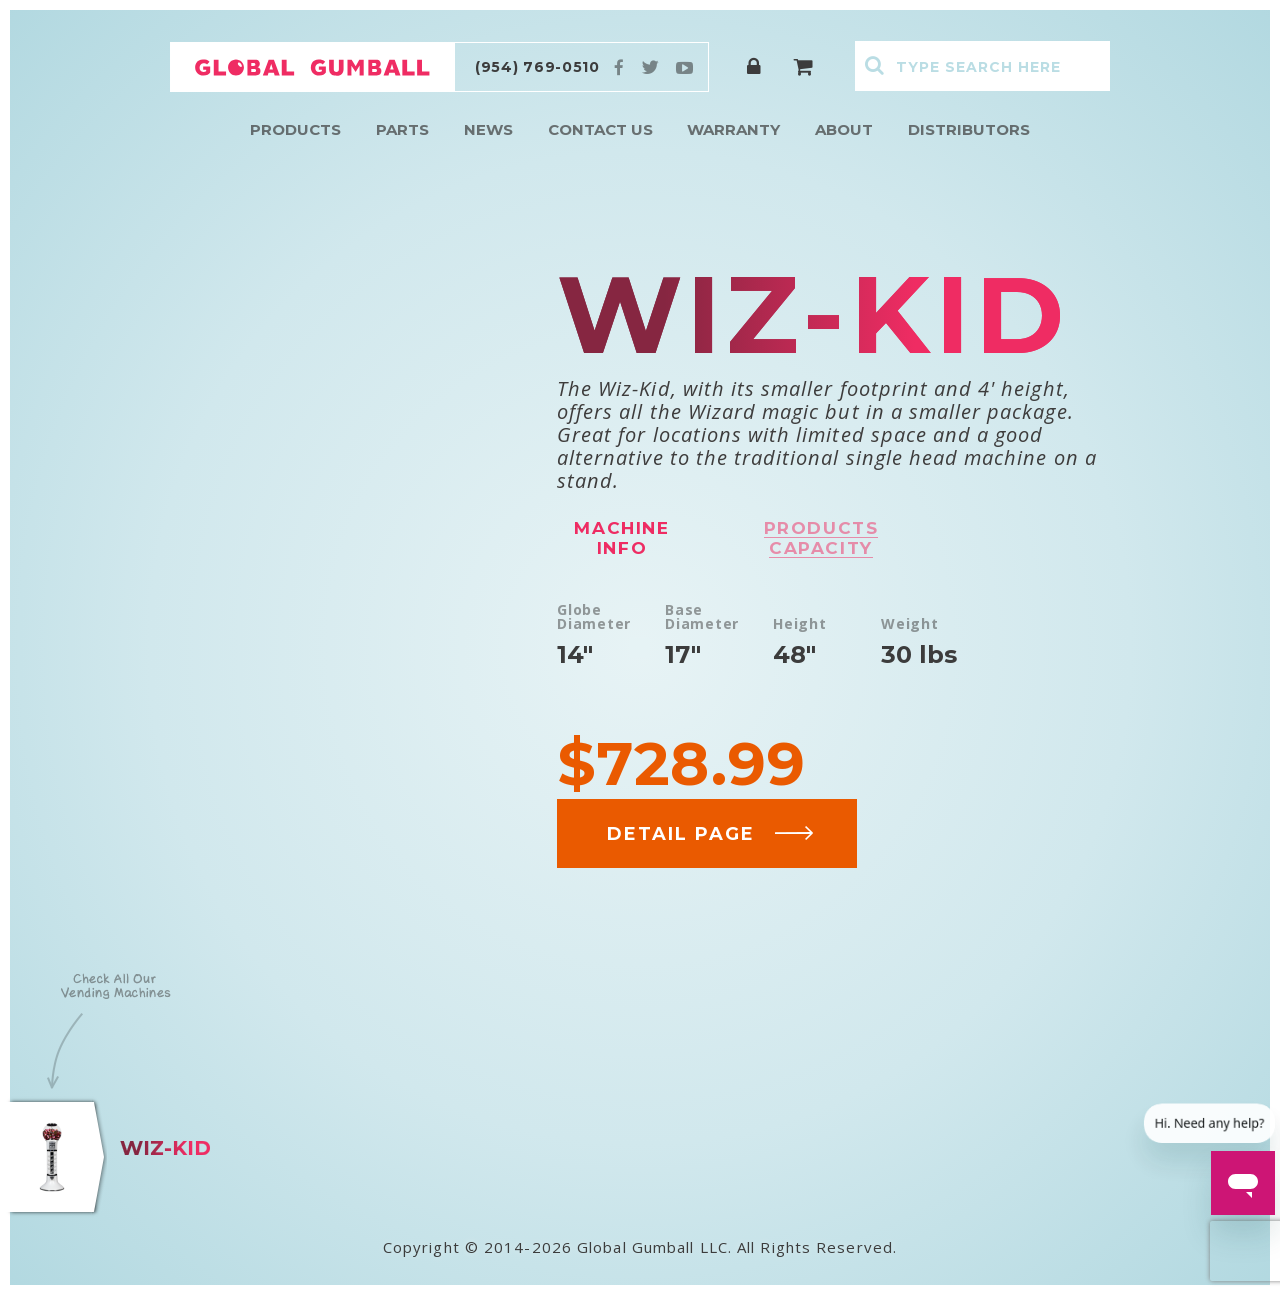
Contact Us (600, 129)
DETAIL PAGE (711, 834)
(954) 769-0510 (537, 67)
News (488, 129)
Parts (402, 129)
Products (295, 129)
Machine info (621, 538)
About (844, 129)
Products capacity (821, 538)
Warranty (733, 129)
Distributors (969, 129)
